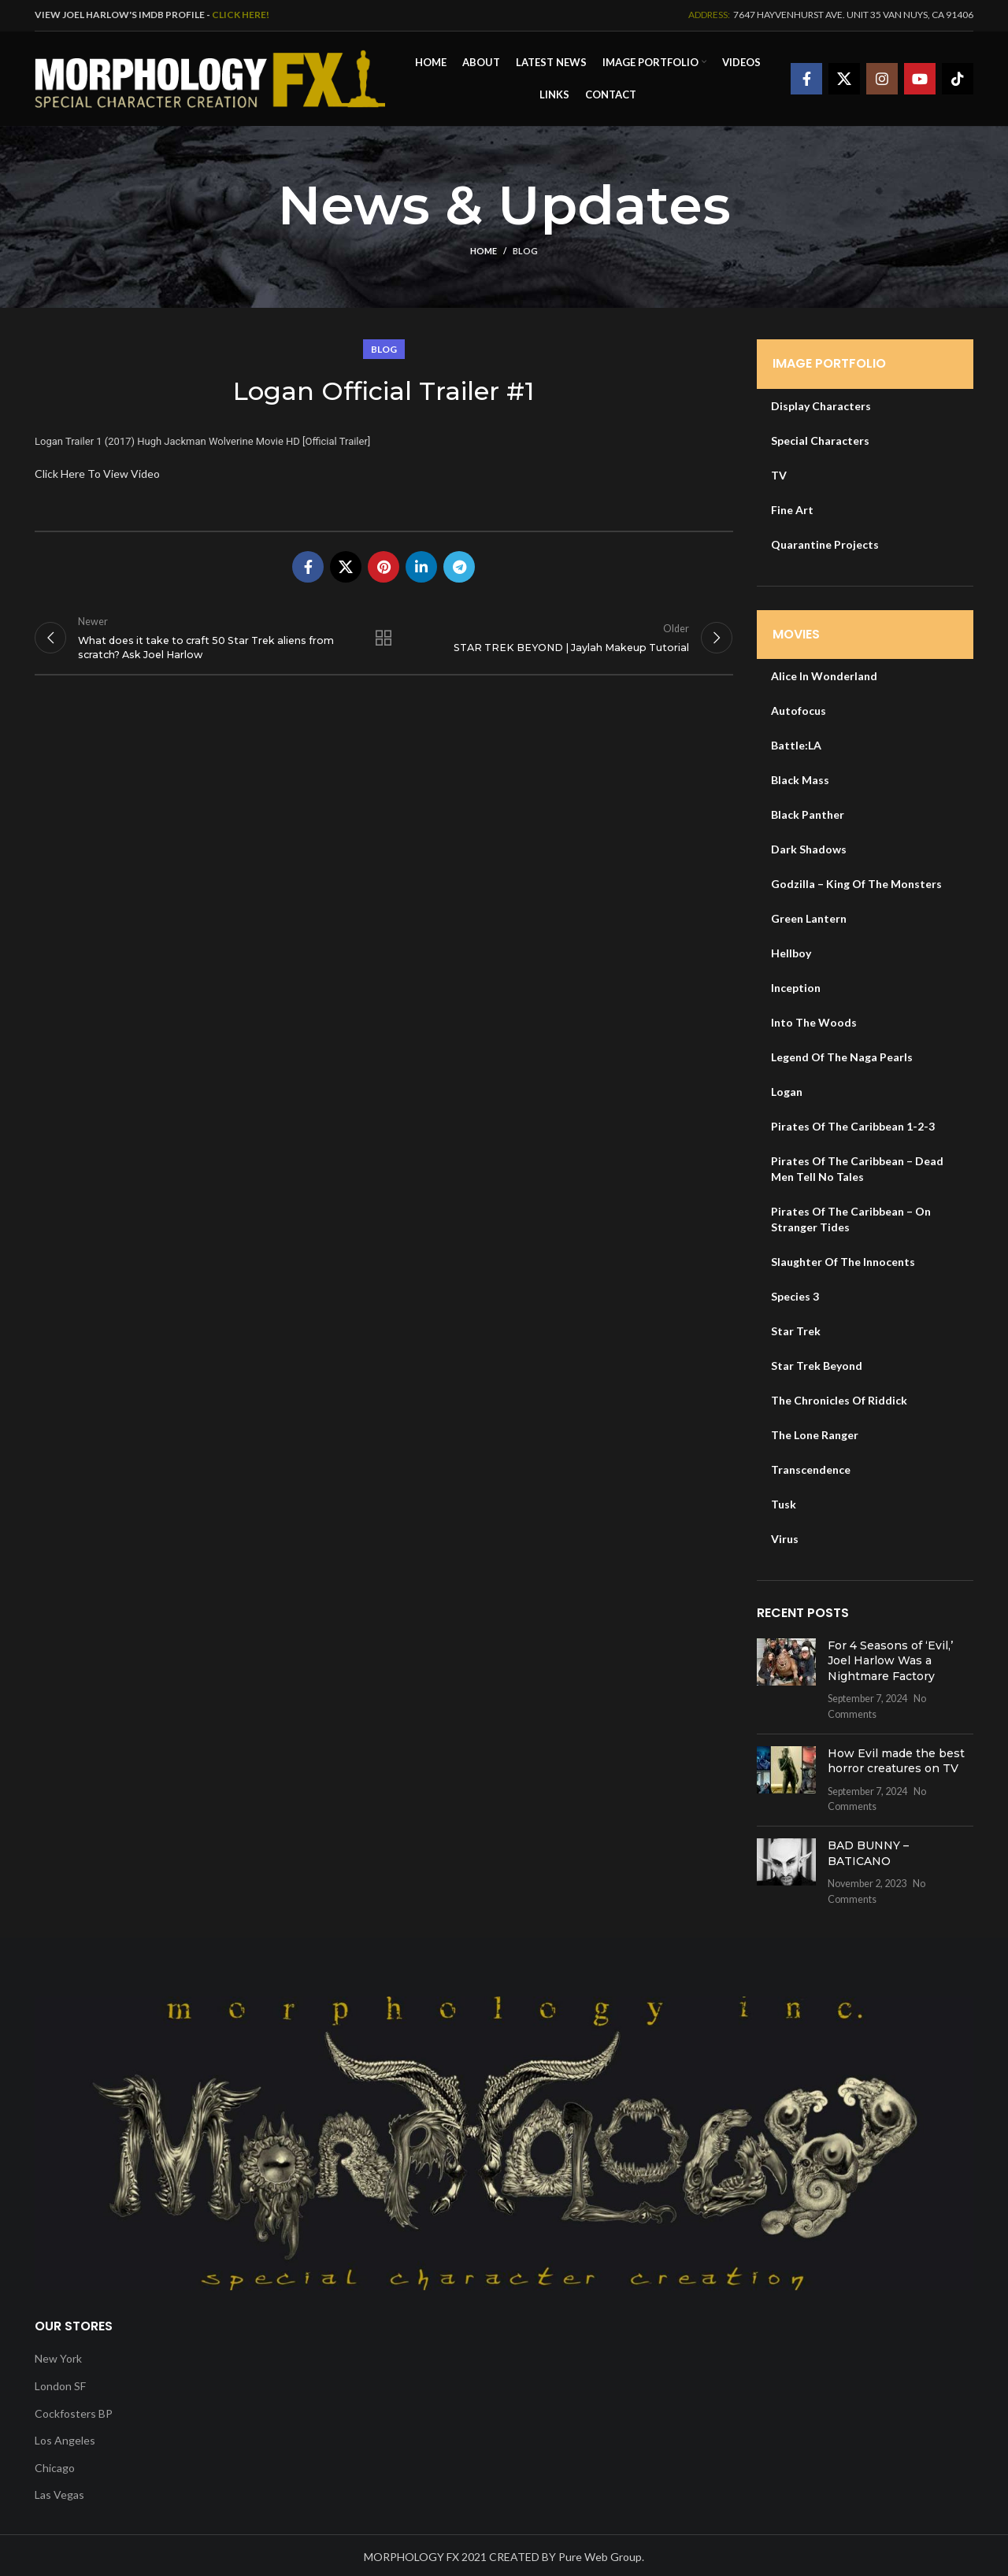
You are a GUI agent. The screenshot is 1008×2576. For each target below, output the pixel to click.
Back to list (383, 641)
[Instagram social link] (882, 77)
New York (58, 2355)
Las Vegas (59, 2491)
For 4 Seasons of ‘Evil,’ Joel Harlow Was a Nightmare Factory (890, 1656)
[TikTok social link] (957, 77)
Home (483, 247)
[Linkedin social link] (421, 563)
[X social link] (844, 77)
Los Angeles (65, 2436)
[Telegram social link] (459, 563)
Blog (525, 247)
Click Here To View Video (97, 470)
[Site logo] (210, 75)
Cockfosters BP (74, 2409)
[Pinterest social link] (383, 563)
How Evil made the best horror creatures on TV (896, 1757)
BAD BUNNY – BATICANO (868, 1849)
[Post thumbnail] (786, 1676)
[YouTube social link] (920, 77)
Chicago (55, 2464)
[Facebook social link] (806, 77)
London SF (60, 2382)
